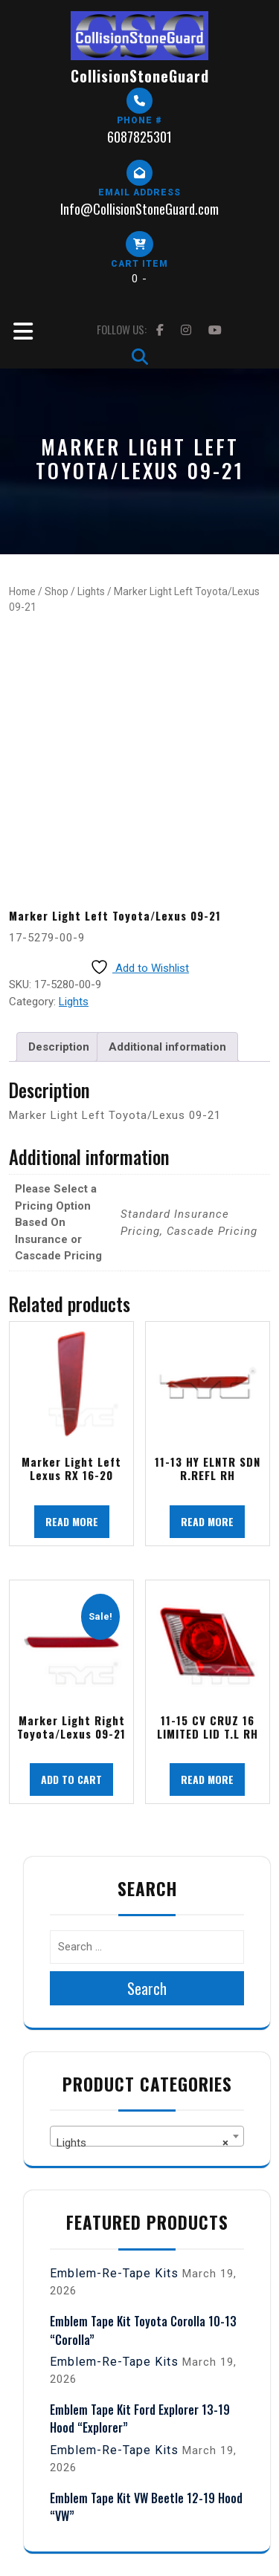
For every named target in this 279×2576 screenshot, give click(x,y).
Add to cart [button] (71, 1779)
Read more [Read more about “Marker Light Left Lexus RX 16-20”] (71, 1521)
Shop (56, 591)
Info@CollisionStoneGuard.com (139, 208)
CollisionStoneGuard (140, 76)
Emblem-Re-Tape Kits (114, 2273)
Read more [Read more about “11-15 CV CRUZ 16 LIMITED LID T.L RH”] (207, 1779)
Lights (91, 591)
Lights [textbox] (142, 2142)
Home (22, 591)
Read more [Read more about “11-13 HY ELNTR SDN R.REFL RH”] (207, 1521)
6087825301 (139, 136)
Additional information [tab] (167, 1047)
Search (147, 1988)
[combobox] (147, 2136)
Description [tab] (58, 1047)
